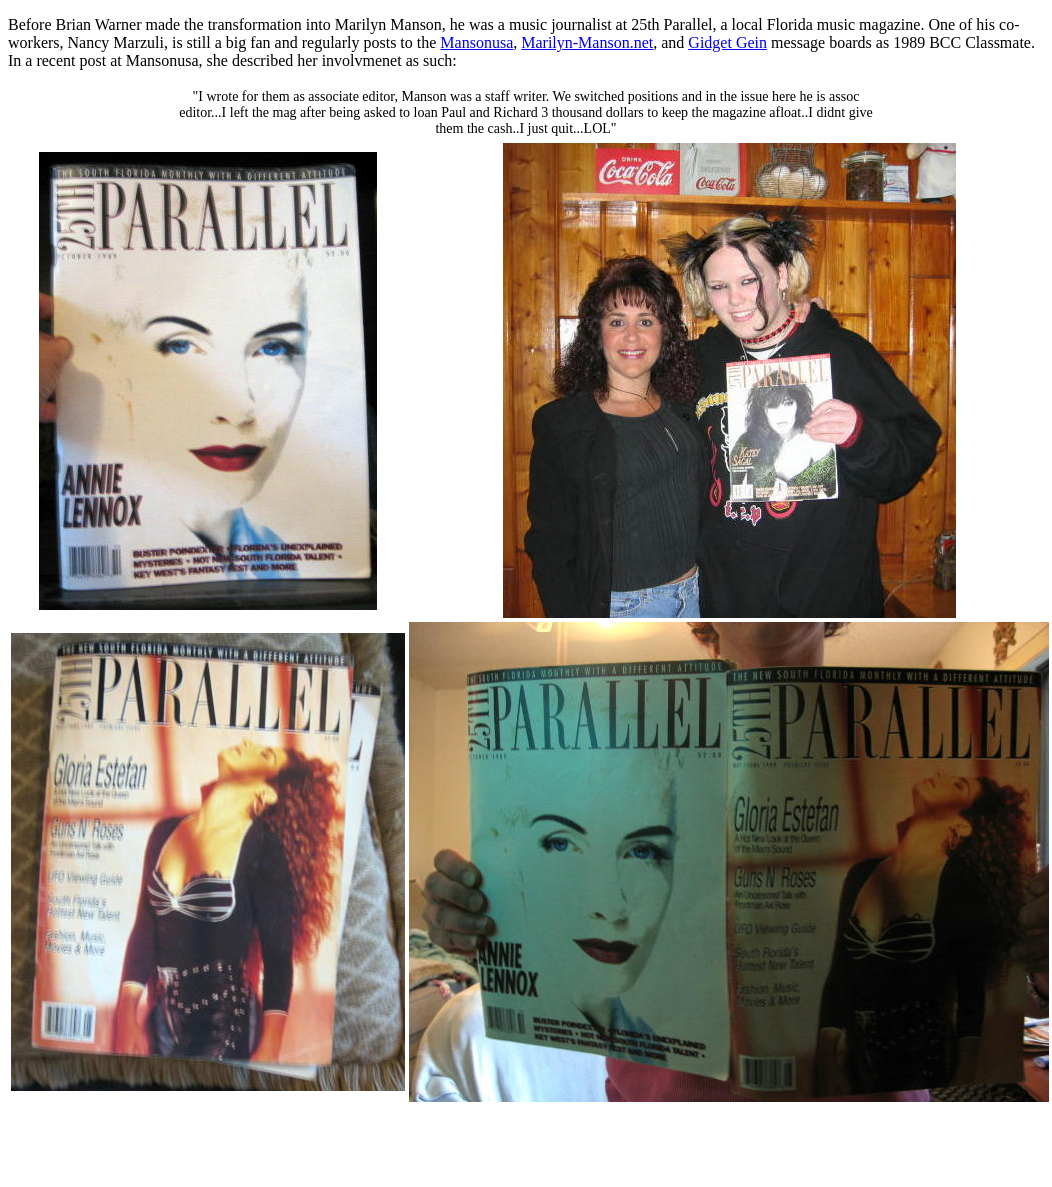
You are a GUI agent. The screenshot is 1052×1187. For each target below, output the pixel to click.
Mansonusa (476, 42)
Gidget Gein (727, 42)
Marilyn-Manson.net (587, 42)
